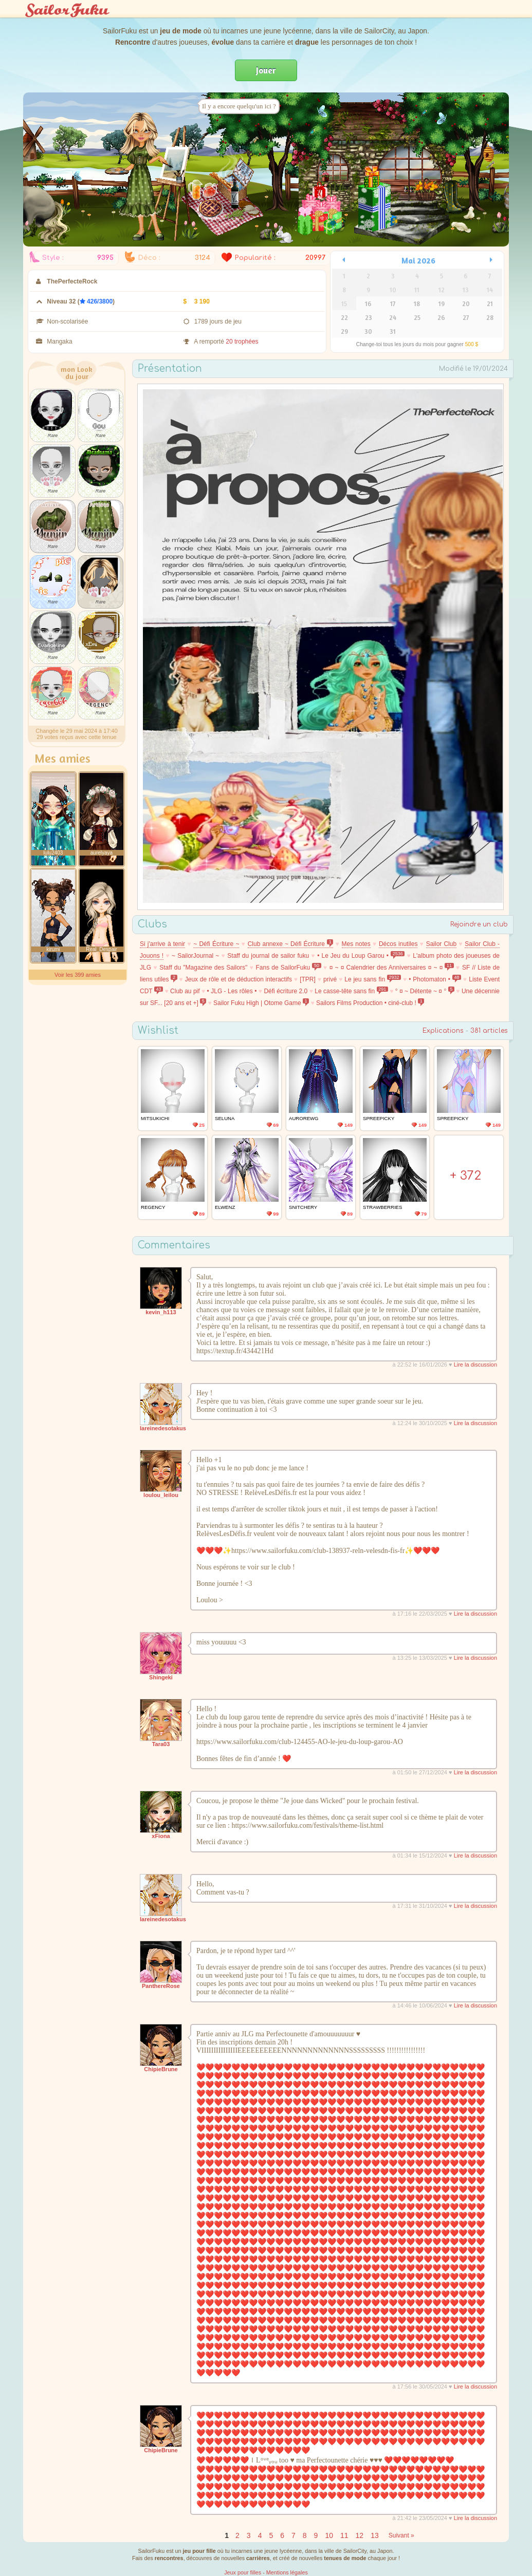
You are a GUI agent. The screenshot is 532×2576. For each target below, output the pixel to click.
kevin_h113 (160, 1312)
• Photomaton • (435, 979)
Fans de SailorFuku (288, 967)
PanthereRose (161, 1986)
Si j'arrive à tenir (162, 944)
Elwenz (225, 1207)
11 (344, 2535)
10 (329, 2535)
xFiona (161, 1836)
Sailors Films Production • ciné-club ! (370, 1003)
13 (375, 2535)
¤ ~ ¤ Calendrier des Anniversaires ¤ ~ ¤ (391, 967)
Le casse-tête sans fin (351, 991)
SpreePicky (378, 1118)
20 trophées (242, 341)
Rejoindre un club (479, 924)
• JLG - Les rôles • (232, 991)
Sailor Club (441, 944)
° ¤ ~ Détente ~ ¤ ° (424, 991)
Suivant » (401, 2535)
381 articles (489, 1030)
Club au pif (185, 991)
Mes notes (356, 944)
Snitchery (303, 1207)
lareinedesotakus (163, 1428)
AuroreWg (304, 1118)
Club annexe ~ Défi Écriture (291, 944)
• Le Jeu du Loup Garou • (361, 955)
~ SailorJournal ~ (195, 955)
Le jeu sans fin (372, 979)
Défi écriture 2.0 (285, 991)
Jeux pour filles (242, 2572)
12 (360, 2535)
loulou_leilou (160, 1495)
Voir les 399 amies (77, 975)
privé (330, 979)
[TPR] (308, 979)
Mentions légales (287, 2572)
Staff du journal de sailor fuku (268, 955)
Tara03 (161, 1744)
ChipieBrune (160, 2069)
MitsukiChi (155, 1118)
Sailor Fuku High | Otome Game (261, 1003)
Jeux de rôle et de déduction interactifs (238, 979)
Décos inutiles (398, 944)
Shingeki (161, 1677)
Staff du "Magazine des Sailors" (203, 967)
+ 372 (465, 1176)
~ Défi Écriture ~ (216, 944)
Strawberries (382, 1207)
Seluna (224, 1118)
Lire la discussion (475, 1364)
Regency (153, 1207)
